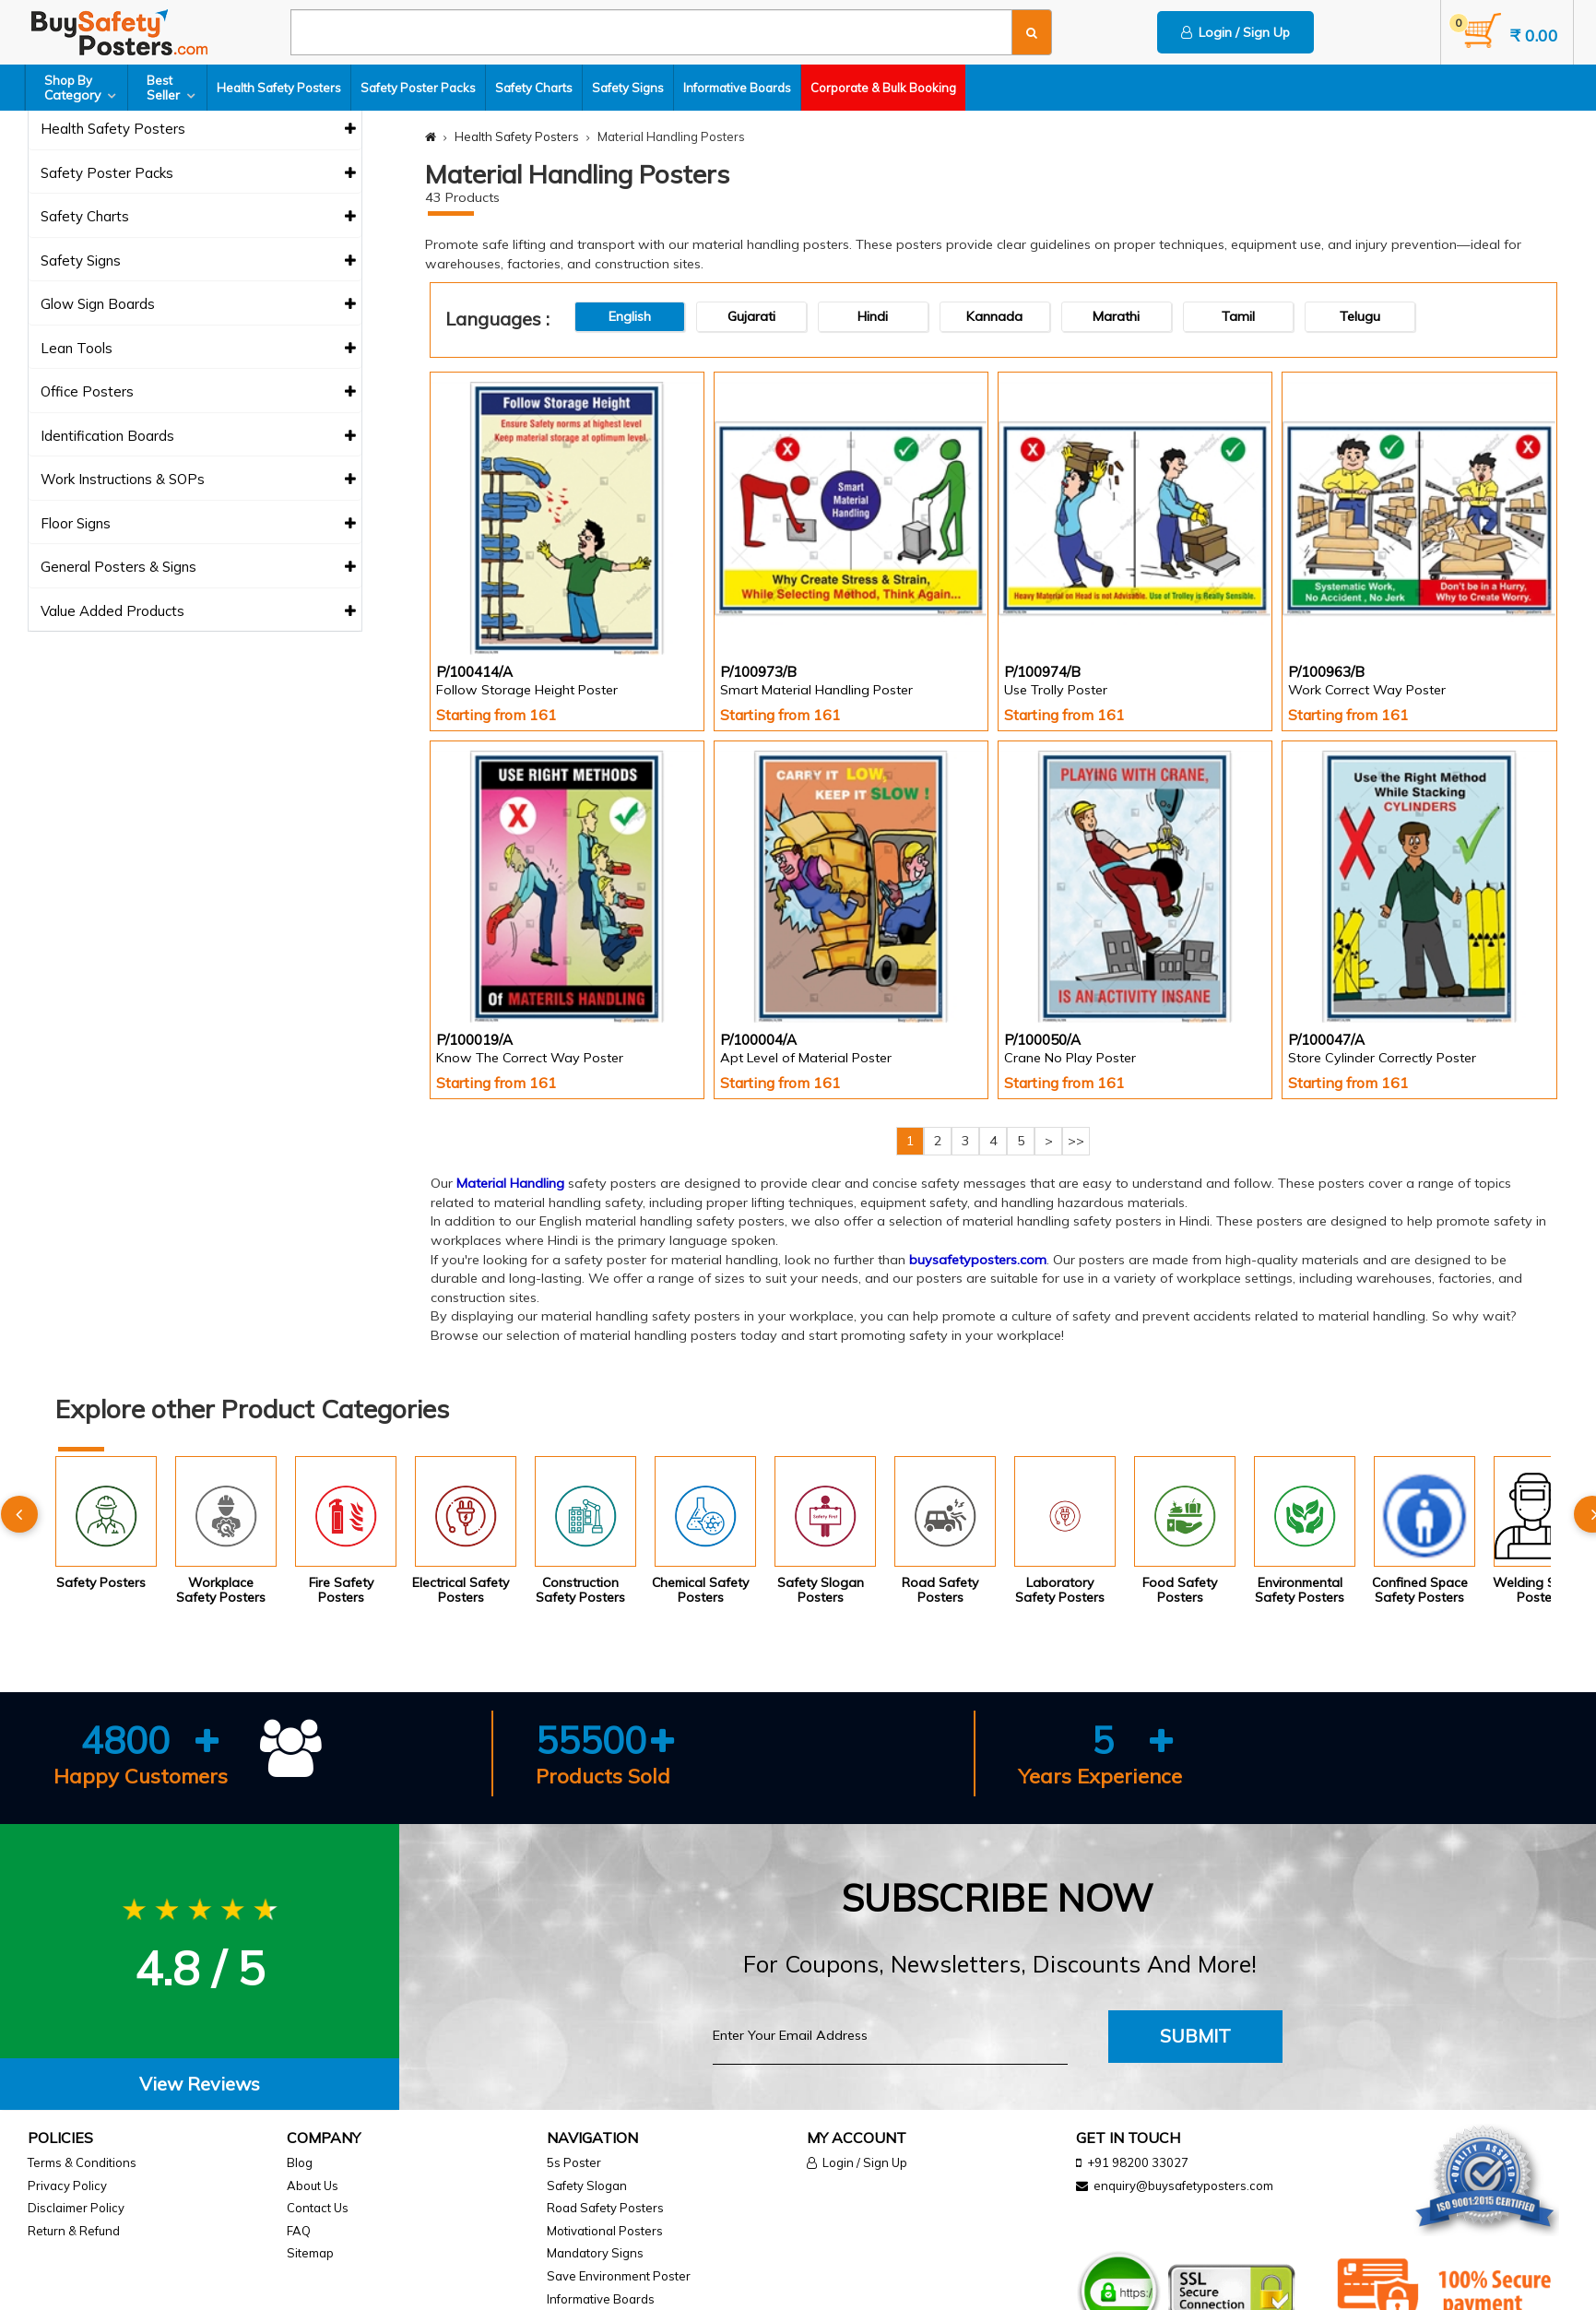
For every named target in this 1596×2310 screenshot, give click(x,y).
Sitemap (310, 2252)
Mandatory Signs (595, 2252)
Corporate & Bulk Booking (883, 87)
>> (1076, 1140)
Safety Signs (628, 87)
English (630, 316)
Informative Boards (737, 87)
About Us (312, 2185)
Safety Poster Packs (418, 87)
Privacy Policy (67, 2185)
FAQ (299, 2230)
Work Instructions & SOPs (199, 480)
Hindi (872, 316)
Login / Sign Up (1235, 32)
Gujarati (751, 316)
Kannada (994, 316)
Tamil (1238, 316)
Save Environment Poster (619, 2276)
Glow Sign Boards (199, 305)
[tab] (199, 2084)
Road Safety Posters (605, 2207)
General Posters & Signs (199, 567)
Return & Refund (74, 2230)
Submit (1195, 2035)
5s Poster (574, 2162)
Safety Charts (534, 87)
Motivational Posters (605, 2230)
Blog (300, 2162)
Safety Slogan (587, 2185)
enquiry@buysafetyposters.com (1183, 2185)
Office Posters (199, 392)
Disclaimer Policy (76, 2207)
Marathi (1116, 316)
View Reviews (199, 2083)
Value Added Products (199, 612)
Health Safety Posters (279, 87)
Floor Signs (199, 524)
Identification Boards (199, 436)
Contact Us (318, 2207)
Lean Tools (199, 349)
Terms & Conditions (82, 2162)
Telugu (1360, 316)
